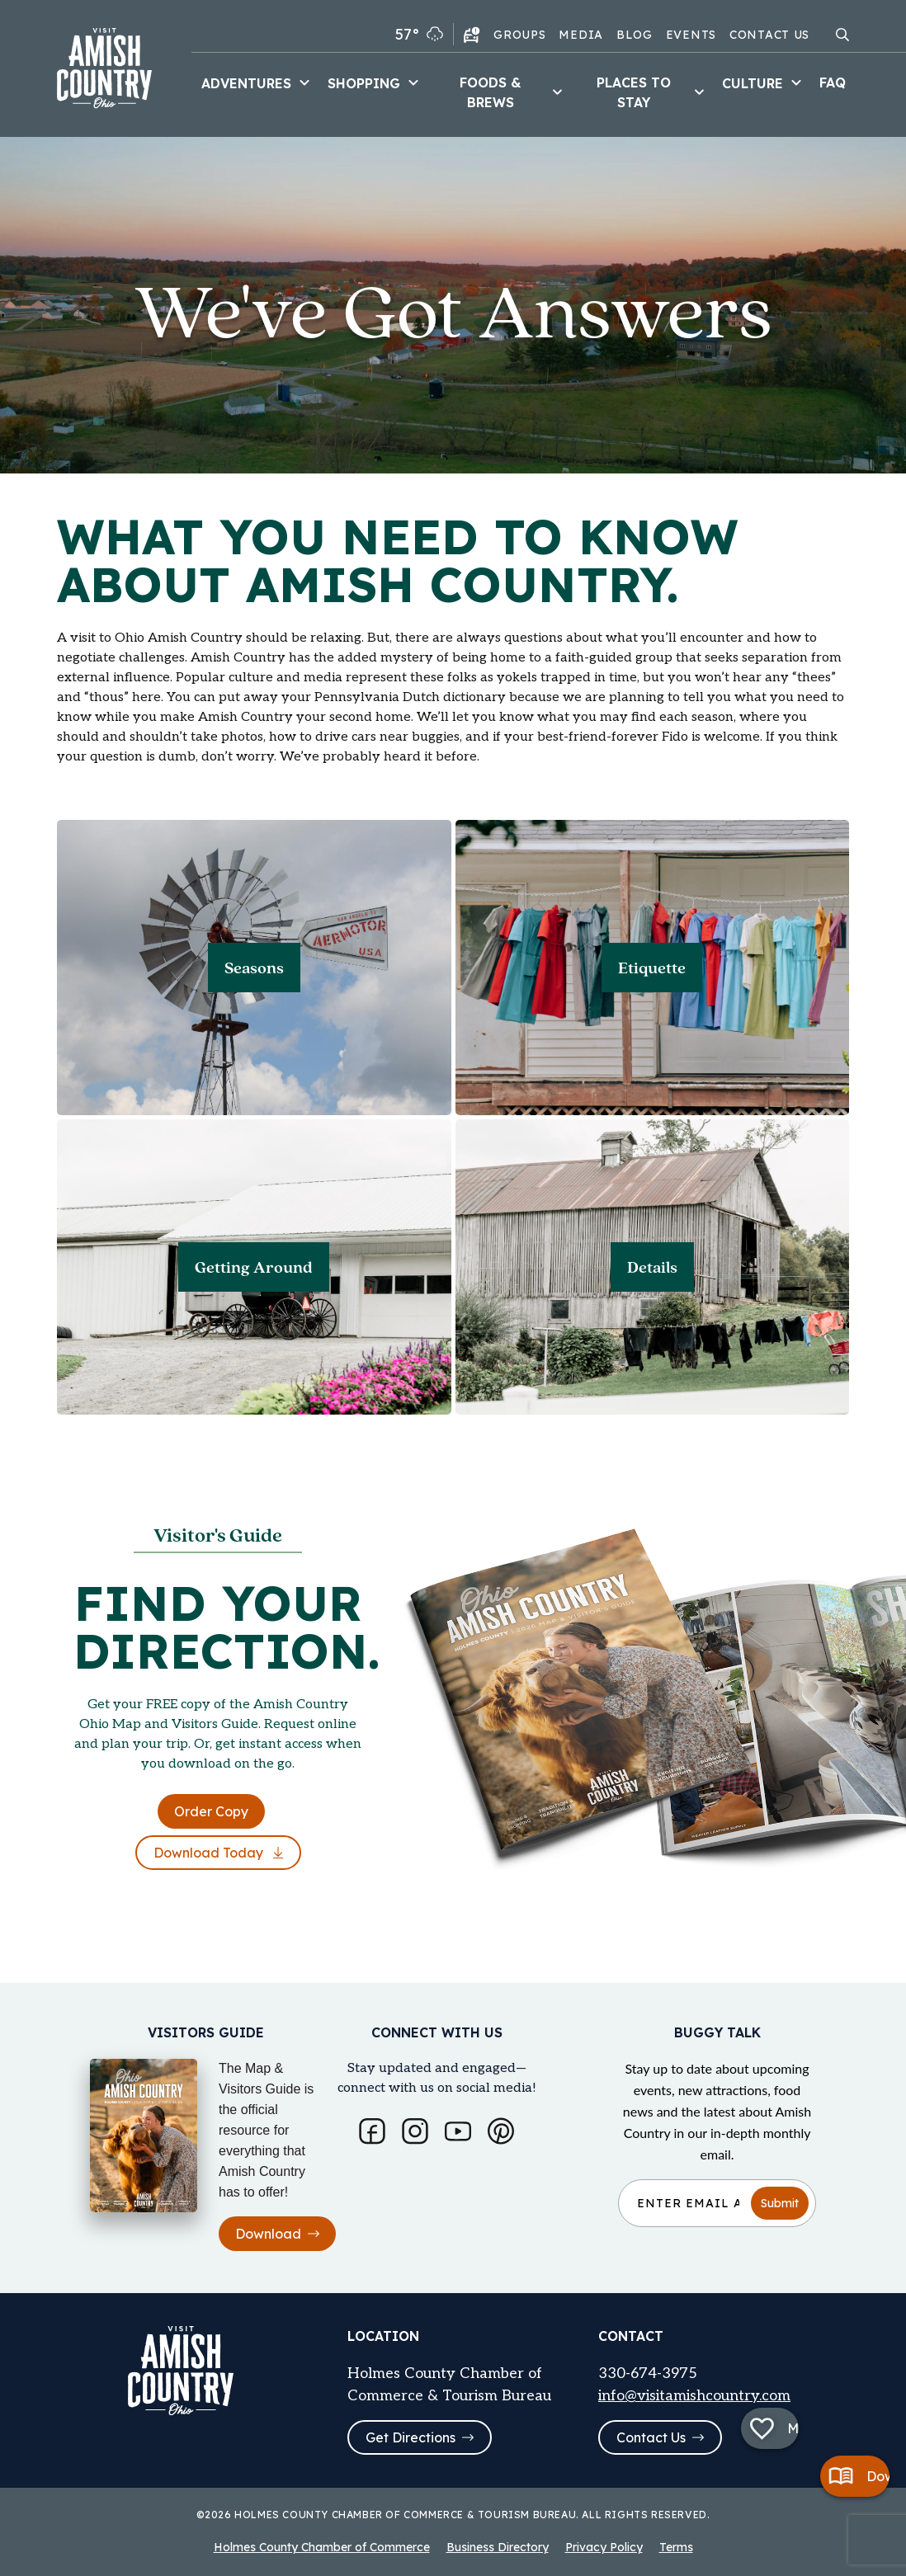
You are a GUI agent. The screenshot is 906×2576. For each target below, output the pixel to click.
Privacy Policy (604, 2547)
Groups (519, 34)
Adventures (257, 83)
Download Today (218, 1852)
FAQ (832, 82)
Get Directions (420, 2437)
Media (581, 34)
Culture (764, 83)
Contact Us (769, 34)
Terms (676, 2547)
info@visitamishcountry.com (694, 2395)
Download (277, 2233)
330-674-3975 (647, 2373)
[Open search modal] (842, 34)
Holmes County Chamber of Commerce (322, 2547)
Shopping (375, 83)
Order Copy (211, 1811)
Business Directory (497, 2547)
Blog (634, 34)
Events (691, 34)
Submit (780, 2203)
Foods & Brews (513, 92)
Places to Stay (653, 92)
